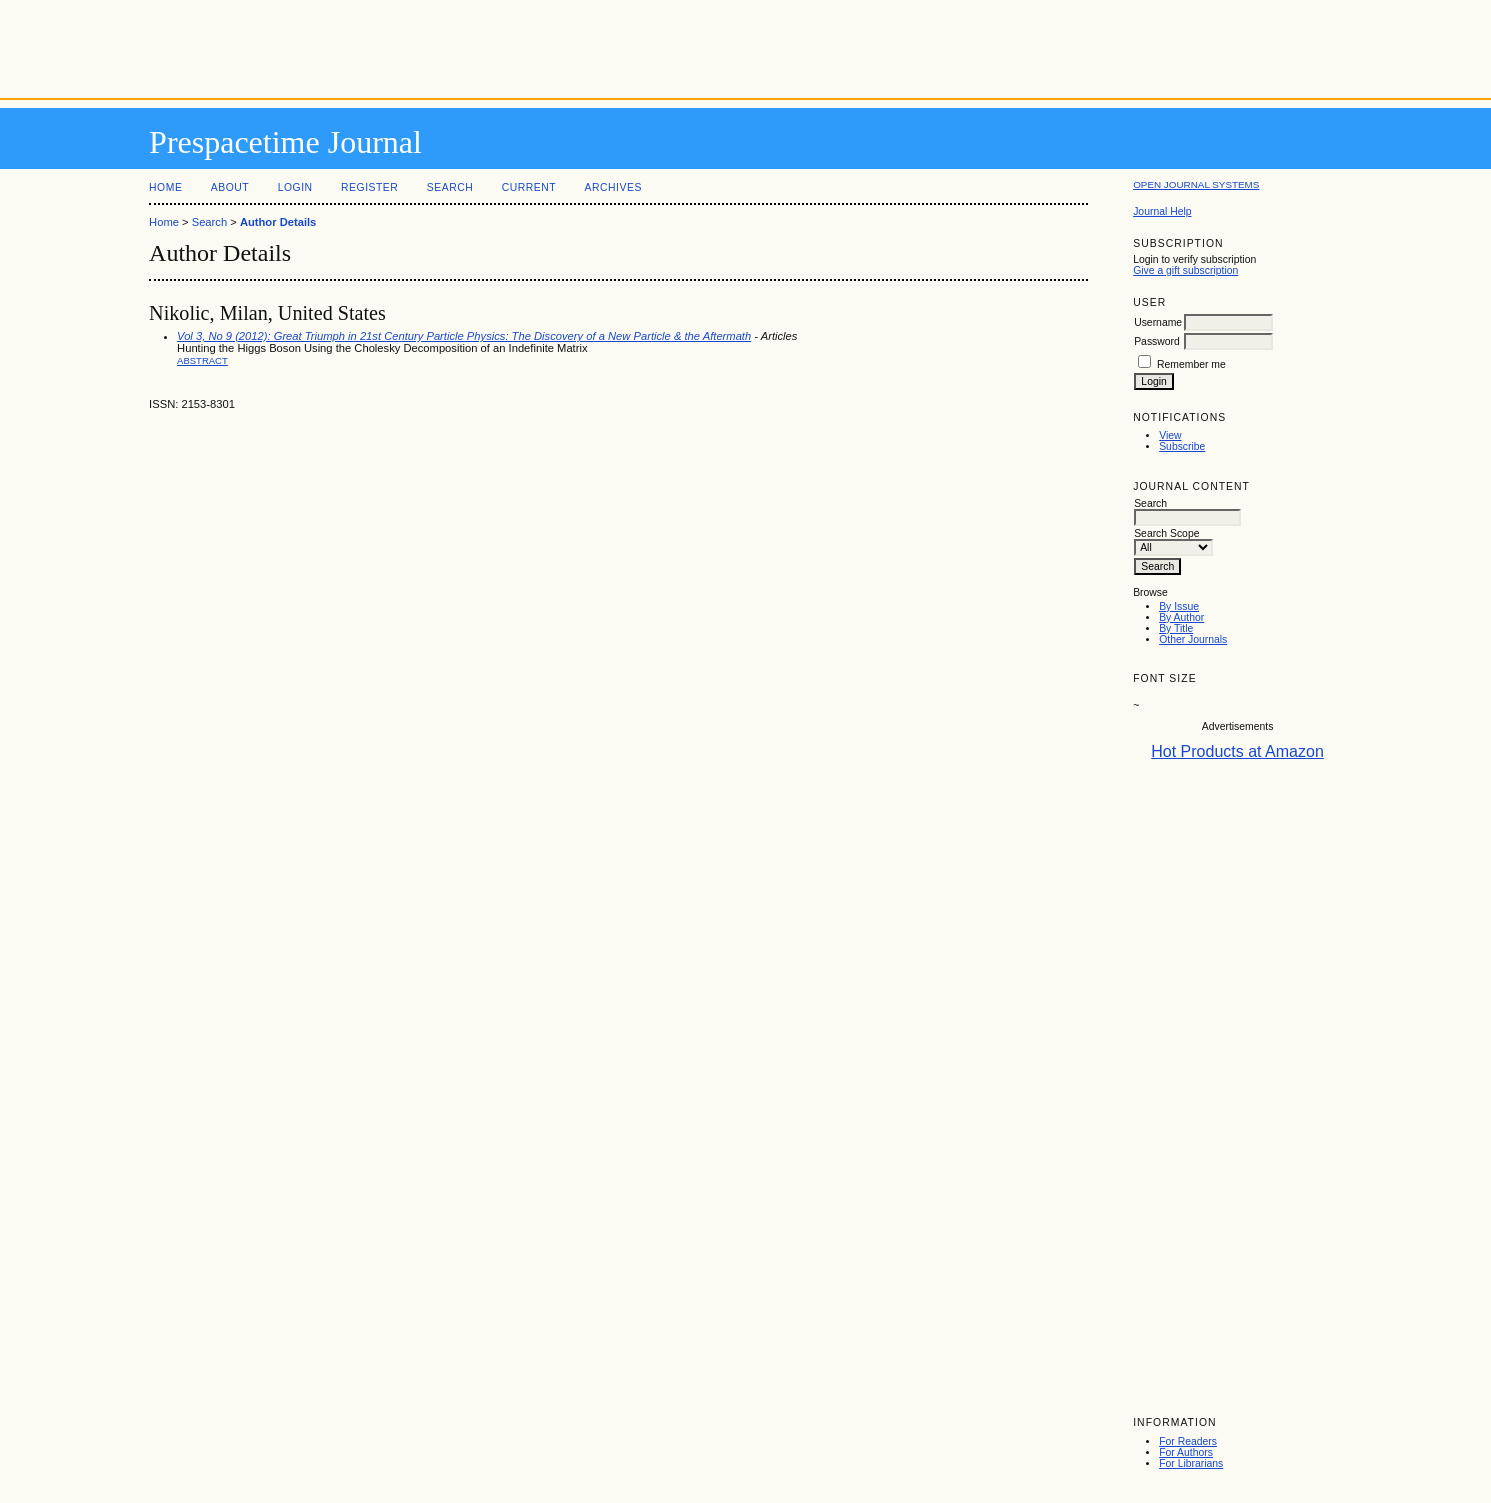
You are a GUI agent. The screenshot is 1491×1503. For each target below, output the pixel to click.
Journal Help (1162, 211)
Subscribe (1182, 446)
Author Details (278, 222)
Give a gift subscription (1185, 270)
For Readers (1188, 1441)
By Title (1176, 628)
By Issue (1179, 606)
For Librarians (1191, 1463)
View (1170, 435)
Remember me (1191, 364)
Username (1158, 322)
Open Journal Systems (1196, 184)
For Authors (1186, 1452)
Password (1157, 341)
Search (450, 187)
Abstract (202, 360)
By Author (1181, 617)
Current (529, 187)
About (230, 187)
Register (369, 187)
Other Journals (1193, 639)
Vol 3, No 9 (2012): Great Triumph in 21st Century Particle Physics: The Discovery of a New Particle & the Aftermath (464, 336)
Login (295, 187)
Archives (613, 187)
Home (165, 187)
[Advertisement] (746, 45)
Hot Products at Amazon (1237, 751)
